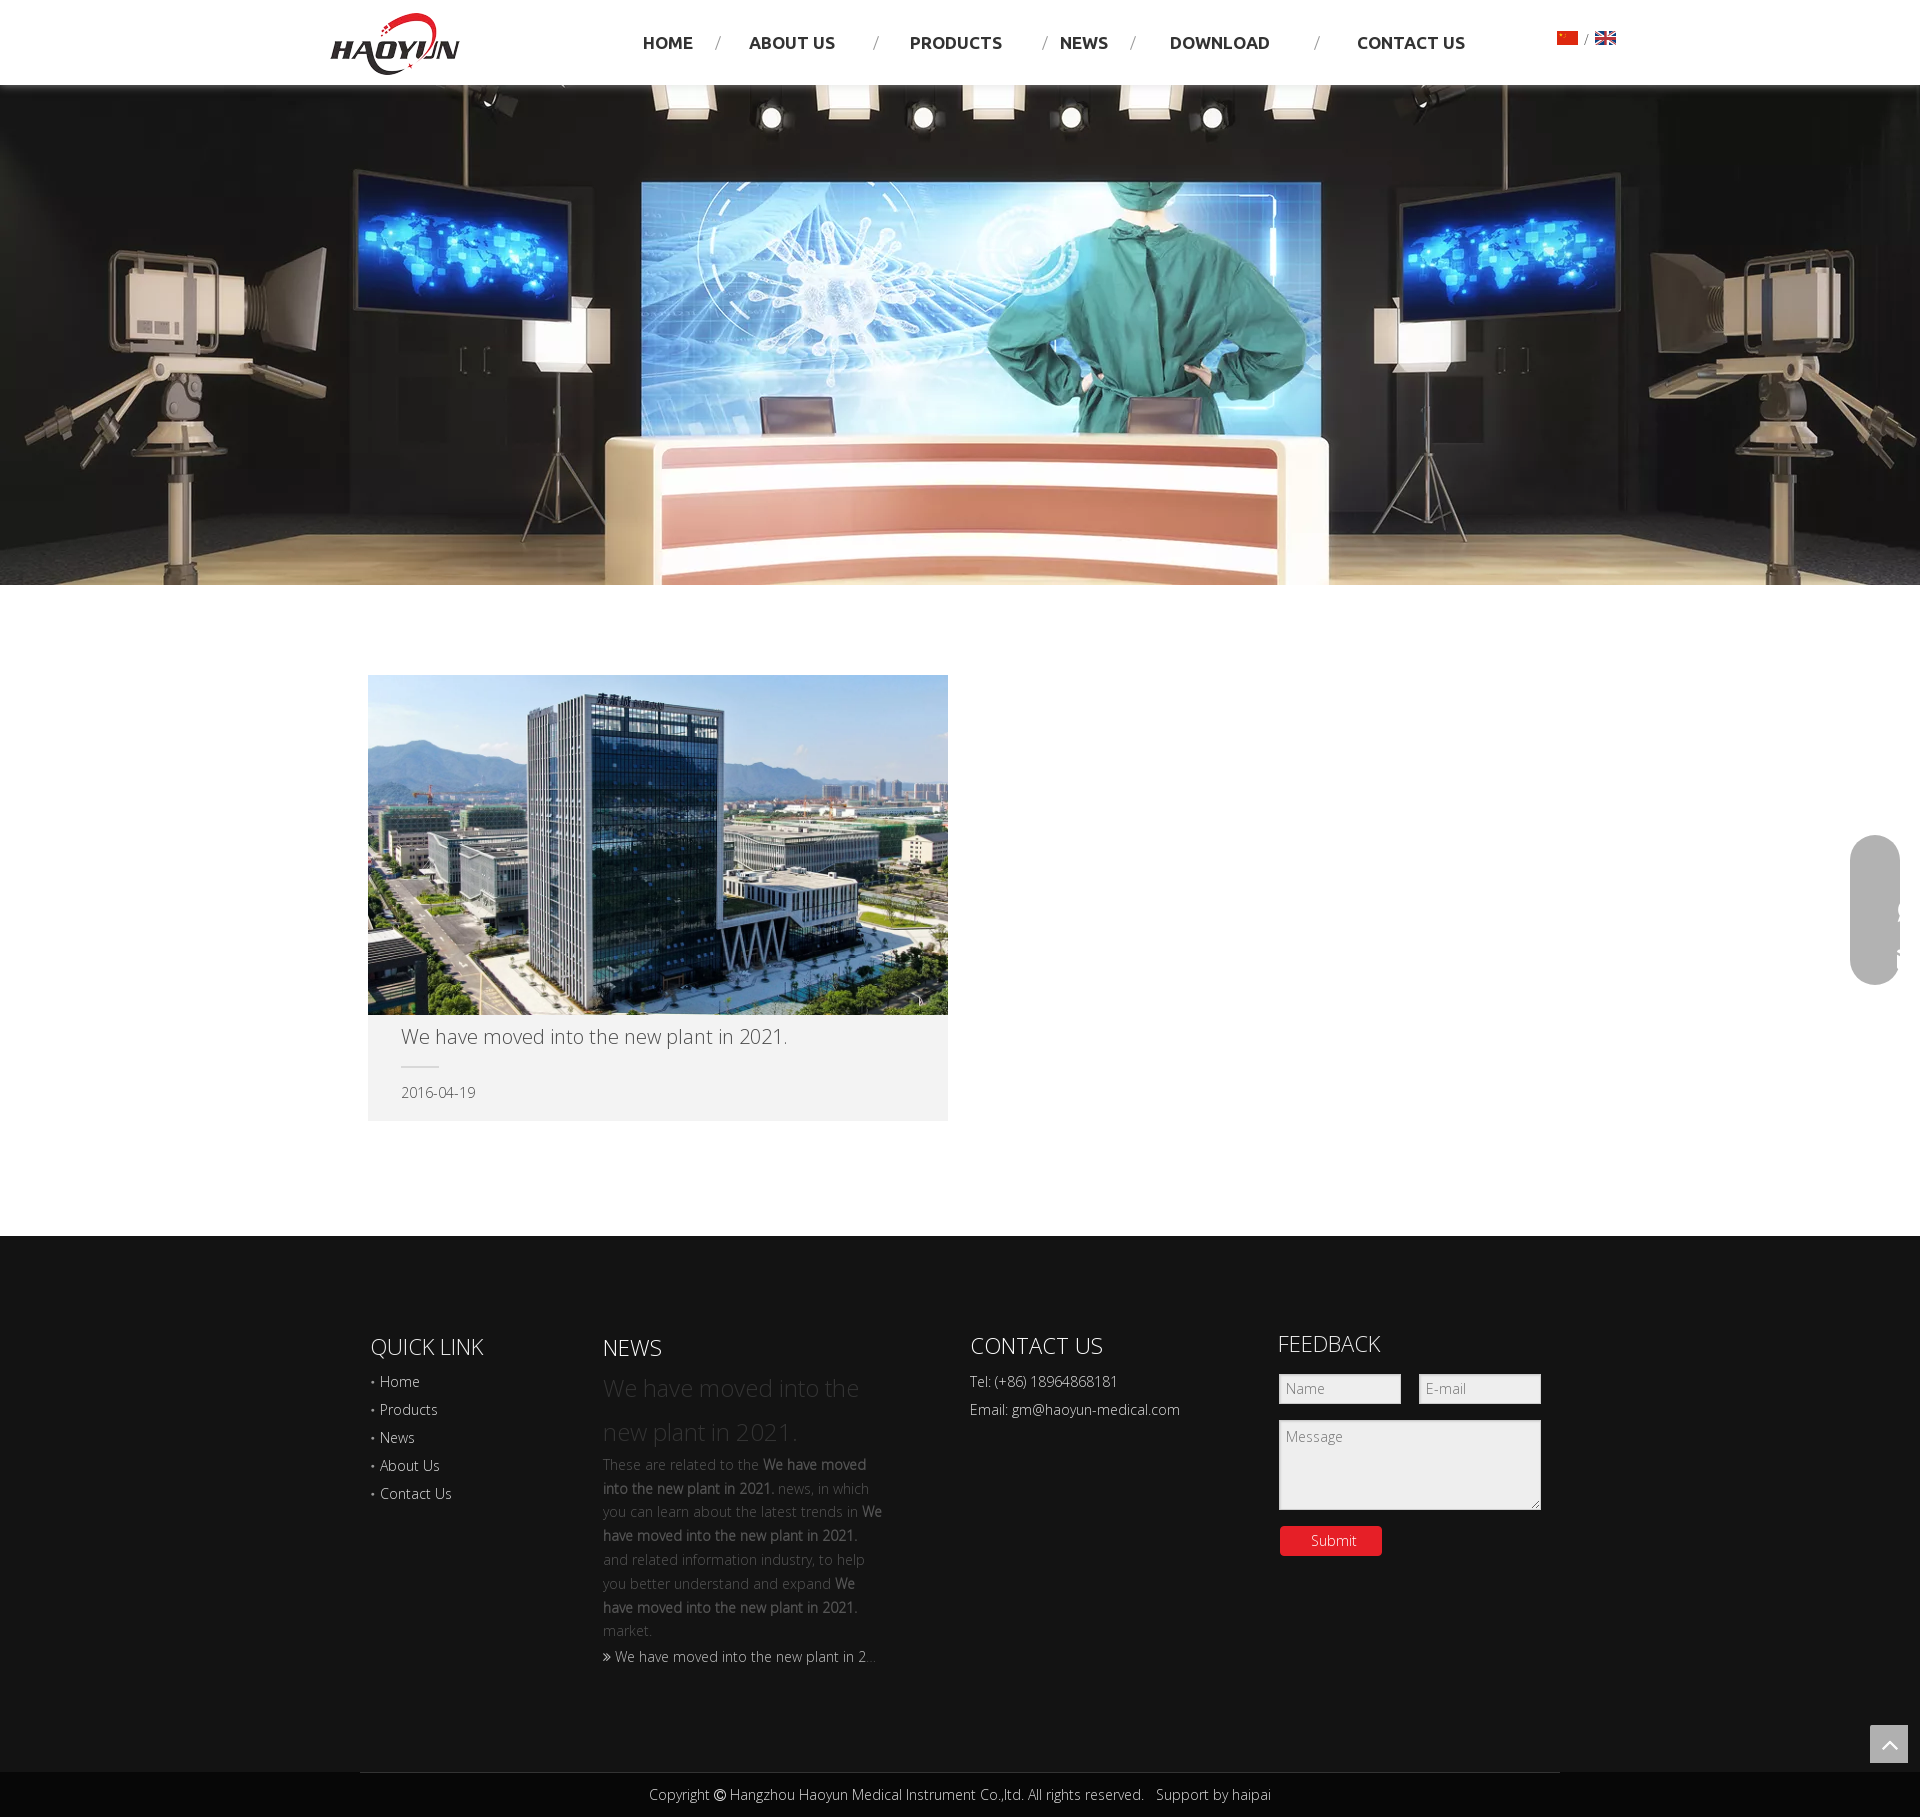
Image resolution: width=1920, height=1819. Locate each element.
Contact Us (416, 1493)
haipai (1251, 1794)
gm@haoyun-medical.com (1096, 1409)
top (1889, 1744)
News (397, 1437)
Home (400, 1381)
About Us (410, 1465)
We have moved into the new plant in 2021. (754, 1656)
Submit (1334, 1540)
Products (409, 1409)
